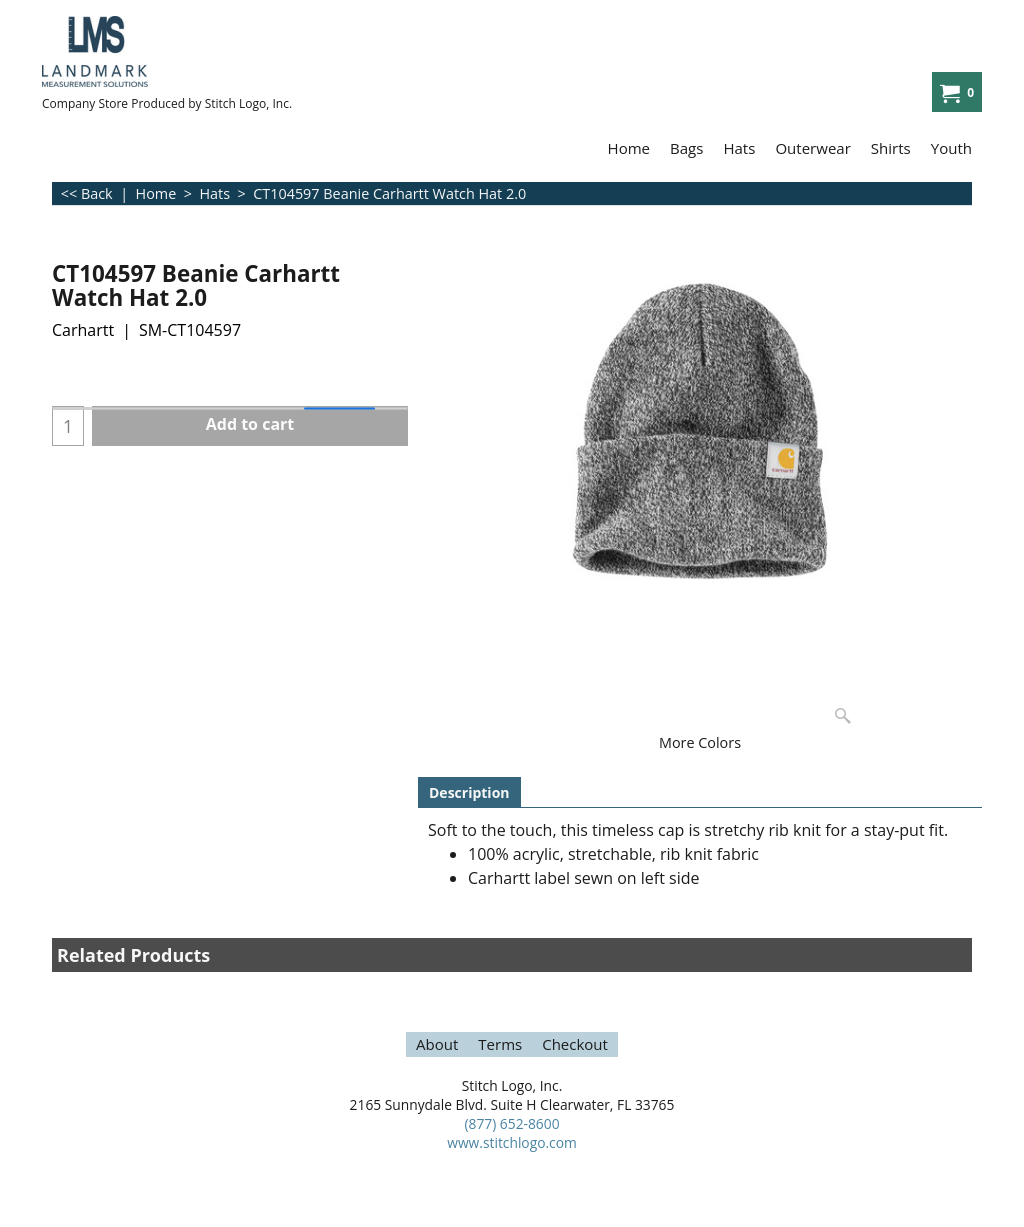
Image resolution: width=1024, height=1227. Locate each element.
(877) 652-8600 (511, 1123)
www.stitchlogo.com (512, 1142)
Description (469, 792)
